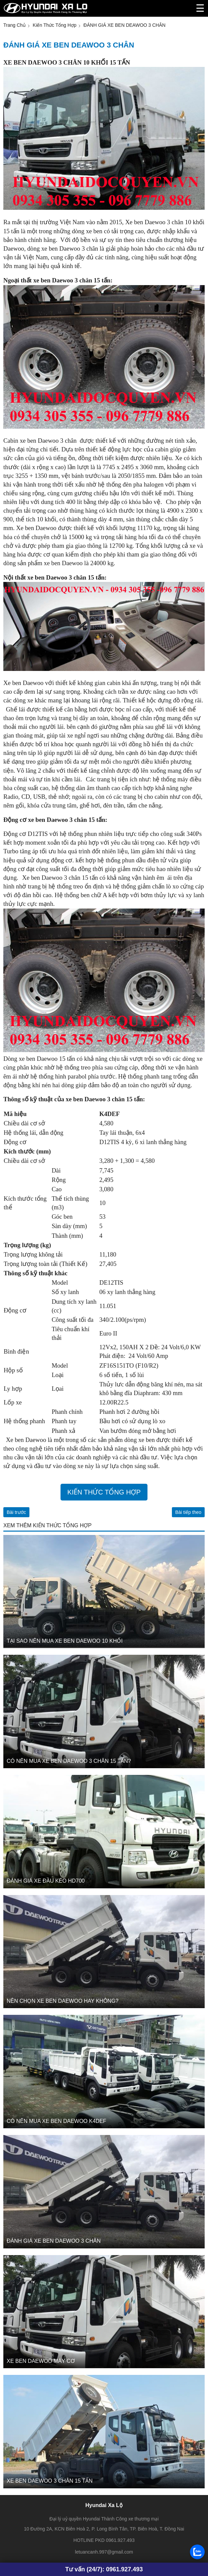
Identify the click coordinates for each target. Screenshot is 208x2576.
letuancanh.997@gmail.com (104, 2552)
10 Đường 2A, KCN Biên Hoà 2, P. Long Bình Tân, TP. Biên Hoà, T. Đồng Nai (104, 2528)
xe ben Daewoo (64, 563)
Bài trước (16, 1512)
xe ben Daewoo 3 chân (69, 248)
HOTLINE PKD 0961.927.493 (104, 2540)
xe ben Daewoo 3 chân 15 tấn (71, 280)
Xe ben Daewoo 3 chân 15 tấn (60, 877)
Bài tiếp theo (188, 1512)
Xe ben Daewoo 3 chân (154, 222)
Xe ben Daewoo (26, 1439)
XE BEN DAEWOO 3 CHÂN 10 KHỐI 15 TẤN (66, 62)
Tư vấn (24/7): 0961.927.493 (104, 2569)
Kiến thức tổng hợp (103, 1492)
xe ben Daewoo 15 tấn (47, 1058)
